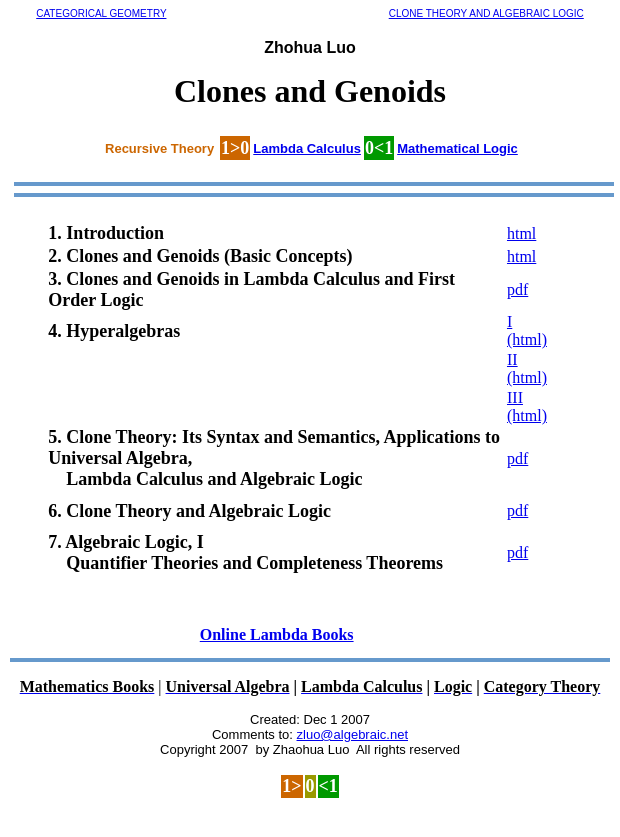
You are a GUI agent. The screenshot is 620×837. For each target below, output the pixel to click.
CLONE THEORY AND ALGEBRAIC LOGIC (486, 13)
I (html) (527, 330)
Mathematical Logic (457, 148)
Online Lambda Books (277, 634)
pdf (517, 289)
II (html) (527, 368)
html (521, 233)
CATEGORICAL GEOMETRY (101, 13)
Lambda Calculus (307, 148)
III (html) (527, 406)
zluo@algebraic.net (352, 734)
